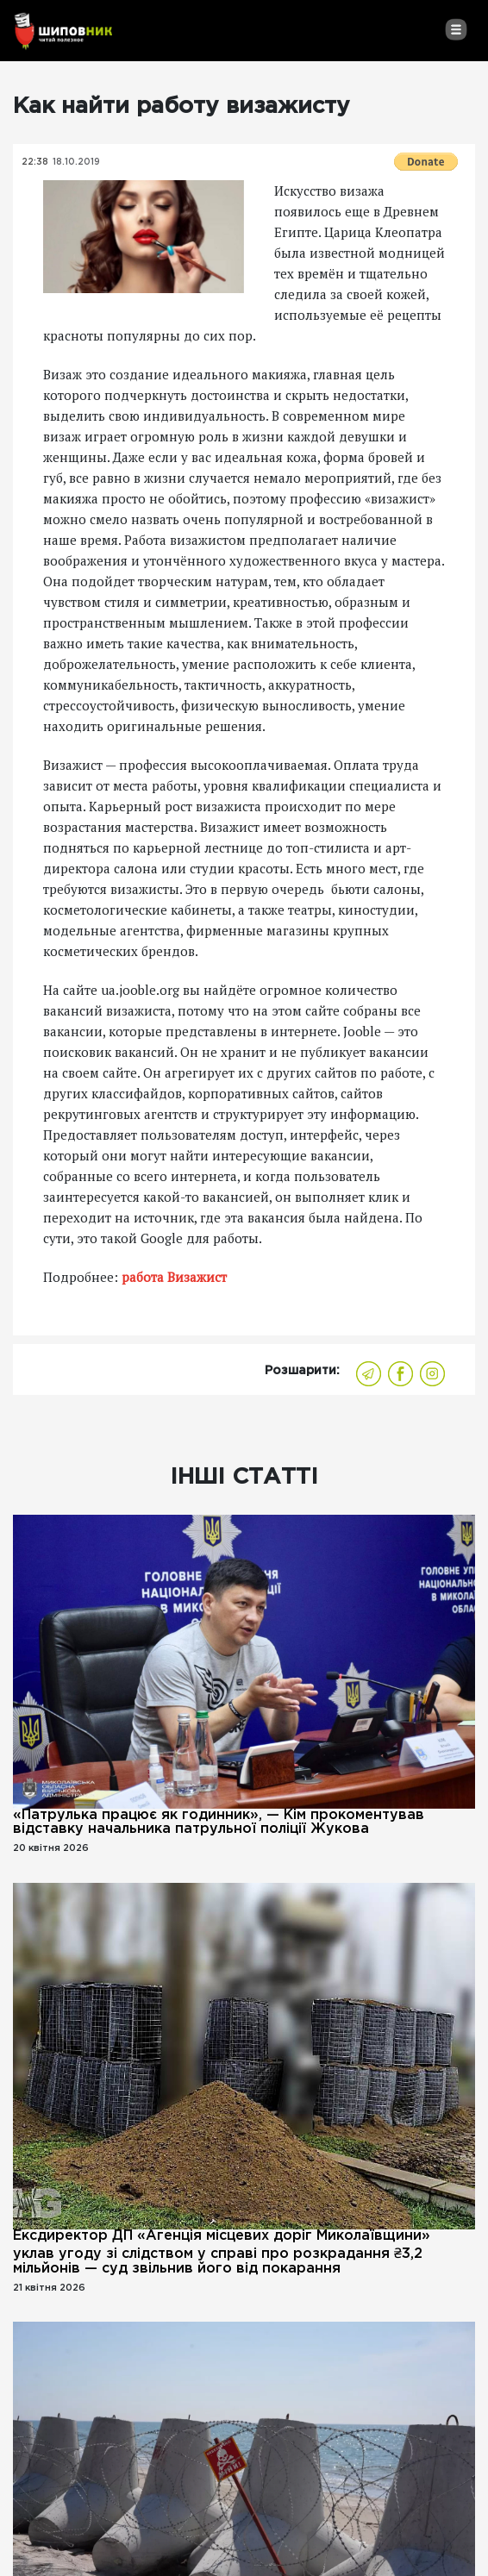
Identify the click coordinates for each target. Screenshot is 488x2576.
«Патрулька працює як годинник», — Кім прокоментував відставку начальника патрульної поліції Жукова (218, 1822)
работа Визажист (174, 1276)
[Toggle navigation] (455, 29)
